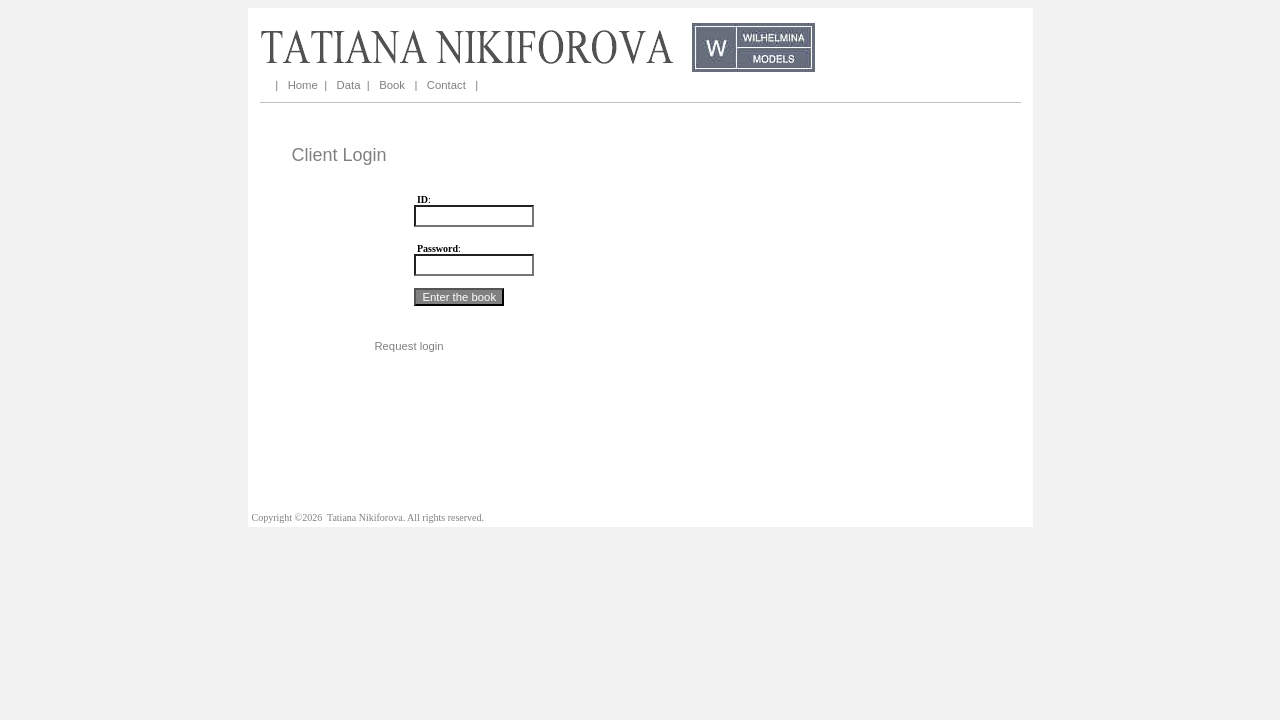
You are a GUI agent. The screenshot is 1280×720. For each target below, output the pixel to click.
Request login (408, 346)
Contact (446, 85)
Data (349, 85)
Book (392, 85)
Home (303, 85)
